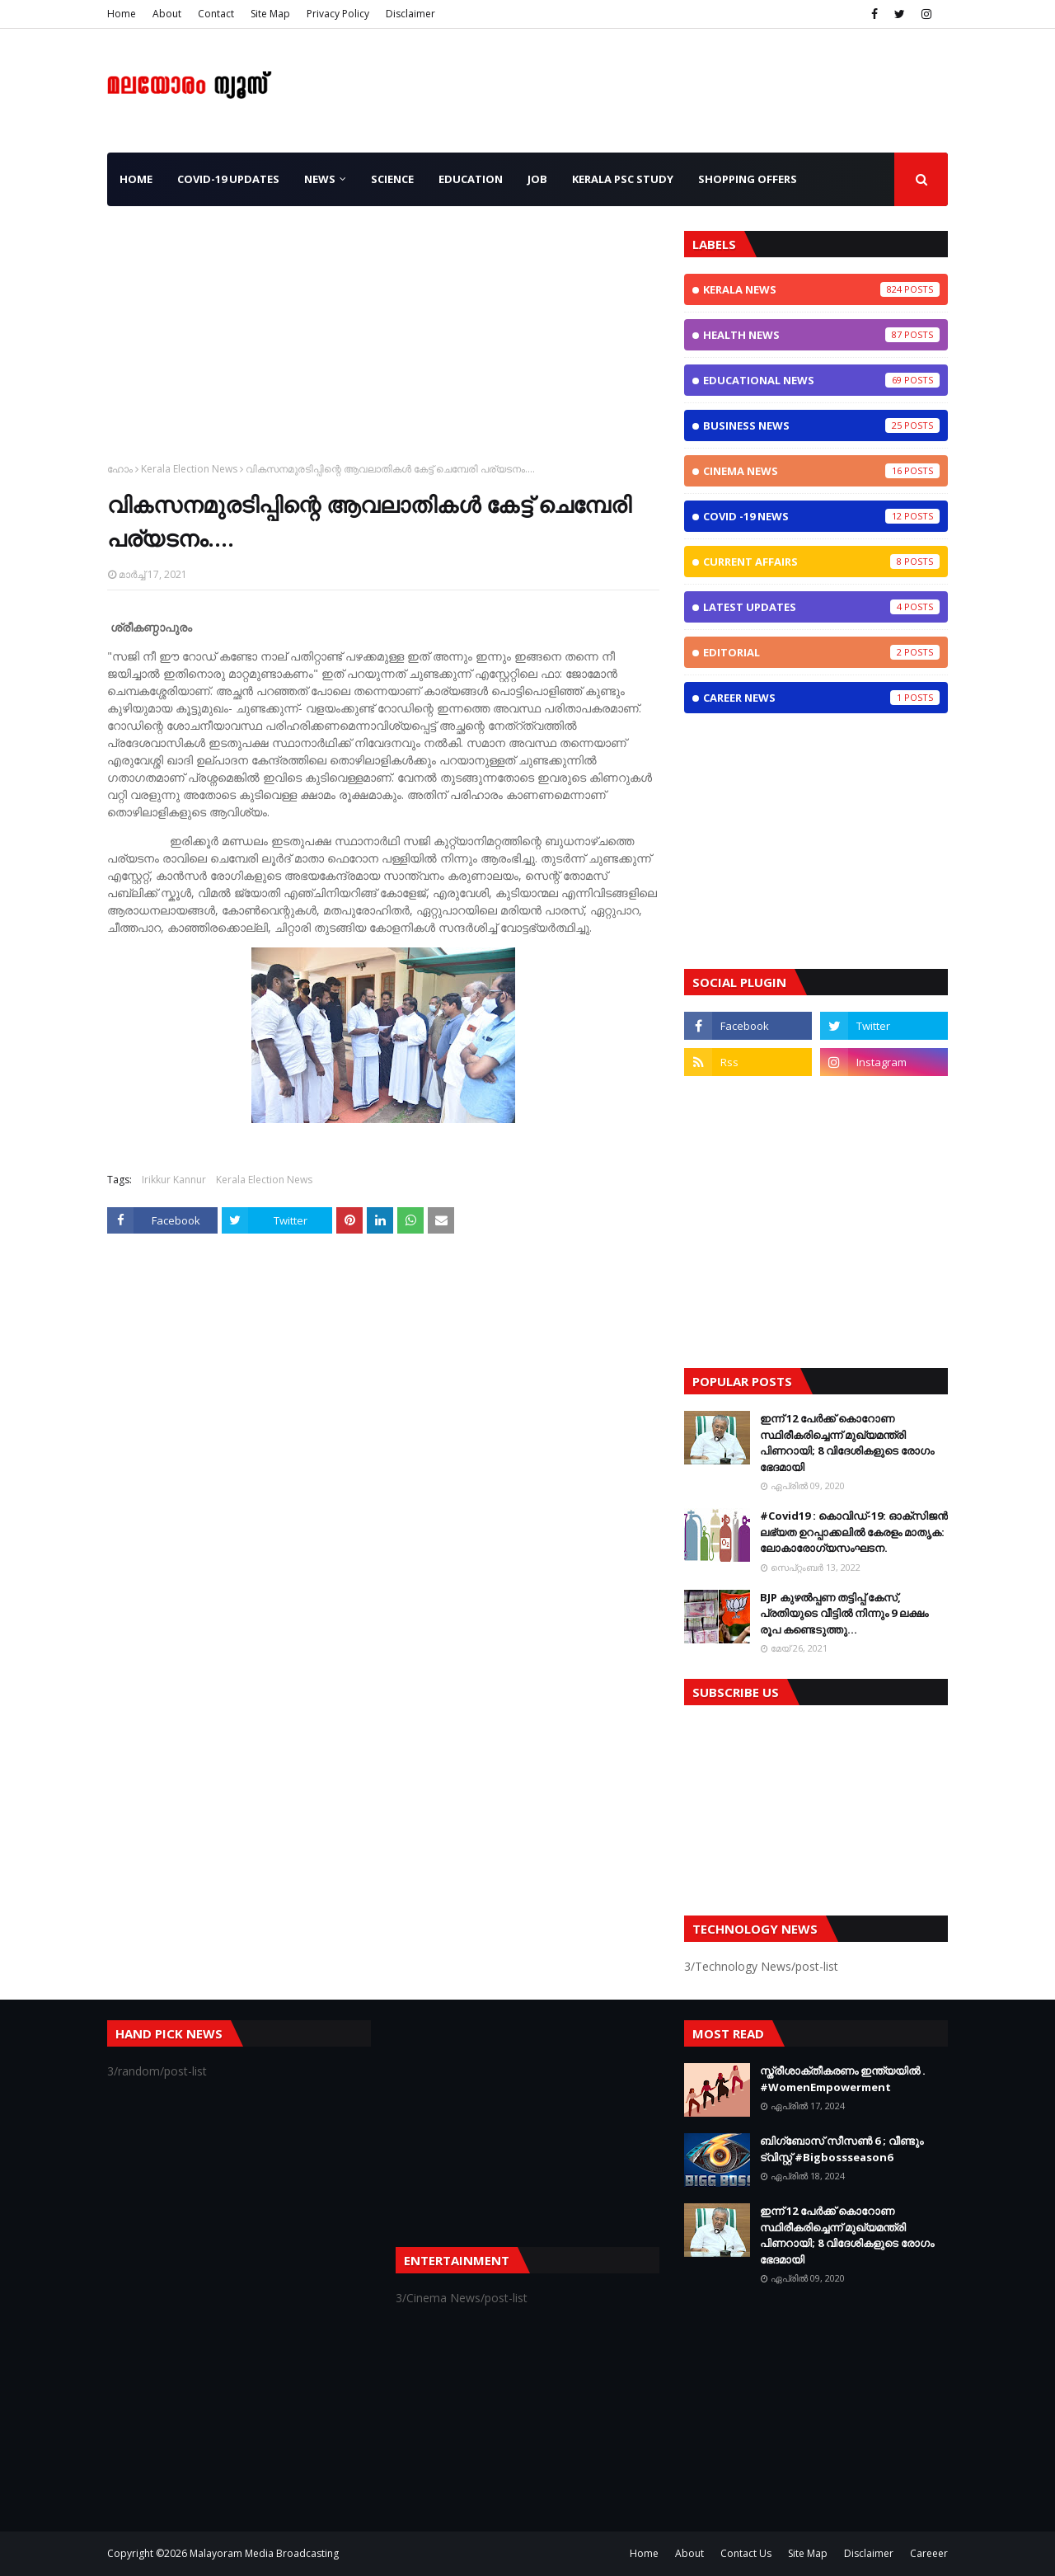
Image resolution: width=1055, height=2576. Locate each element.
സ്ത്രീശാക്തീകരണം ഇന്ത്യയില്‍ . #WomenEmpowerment (843, 2078)
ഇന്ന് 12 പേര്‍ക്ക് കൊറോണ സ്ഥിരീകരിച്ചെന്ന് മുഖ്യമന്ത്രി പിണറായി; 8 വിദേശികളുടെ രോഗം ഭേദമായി (847, 1442)
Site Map (270, 14)
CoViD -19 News (821, 516)
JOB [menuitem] (537, 179)
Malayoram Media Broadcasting (264, 2553)
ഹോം (120, 469)
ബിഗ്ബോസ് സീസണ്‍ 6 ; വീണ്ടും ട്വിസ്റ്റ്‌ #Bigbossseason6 (841, 2149)
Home (121, 14)
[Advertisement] (383, 346)
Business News (821, 425)
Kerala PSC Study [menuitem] (622, 179)
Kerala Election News (189, 469)
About (166, 14)
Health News (821, 334)
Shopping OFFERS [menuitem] (747, 179)
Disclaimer (410, 14)
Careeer (929, 2553)
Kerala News (821, 289)
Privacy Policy (338, 14)
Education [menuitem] (470, 179)
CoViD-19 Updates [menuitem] (228, 179)
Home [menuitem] (136, 179)
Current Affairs (821, 561)
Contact (216, 14)
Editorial (821, 652)
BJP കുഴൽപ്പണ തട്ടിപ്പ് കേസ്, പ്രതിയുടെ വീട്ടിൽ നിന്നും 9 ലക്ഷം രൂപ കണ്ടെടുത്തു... (844, 1613)
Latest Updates (821, 606)
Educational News (821, 380)
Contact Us (745, 2553)
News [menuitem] (319, 179)
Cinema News (821, 470)
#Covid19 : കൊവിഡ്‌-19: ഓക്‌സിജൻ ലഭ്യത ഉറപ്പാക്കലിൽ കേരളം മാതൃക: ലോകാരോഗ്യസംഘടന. (854, 1531)
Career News (821, 697)
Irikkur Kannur (174, 1180)
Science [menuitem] (392, 179)
